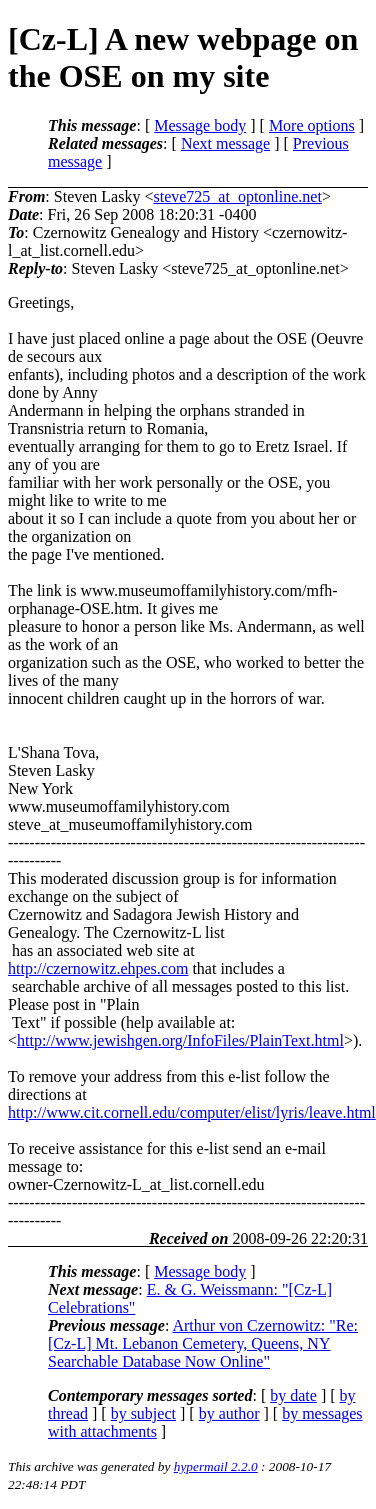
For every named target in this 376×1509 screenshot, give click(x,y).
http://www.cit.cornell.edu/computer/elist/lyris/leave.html (192, 1112)
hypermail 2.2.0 (216, 1466)
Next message (225, 143)
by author (229, 1413)
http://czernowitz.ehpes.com (98, 968)
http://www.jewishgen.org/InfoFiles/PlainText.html (180, 1040)
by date (293, 1395)
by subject (143, 1413)
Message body (200, 125)
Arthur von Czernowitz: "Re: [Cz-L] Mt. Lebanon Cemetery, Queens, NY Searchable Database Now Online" (203, 1343)
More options (312, 125)
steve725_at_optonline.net (237, 196)
